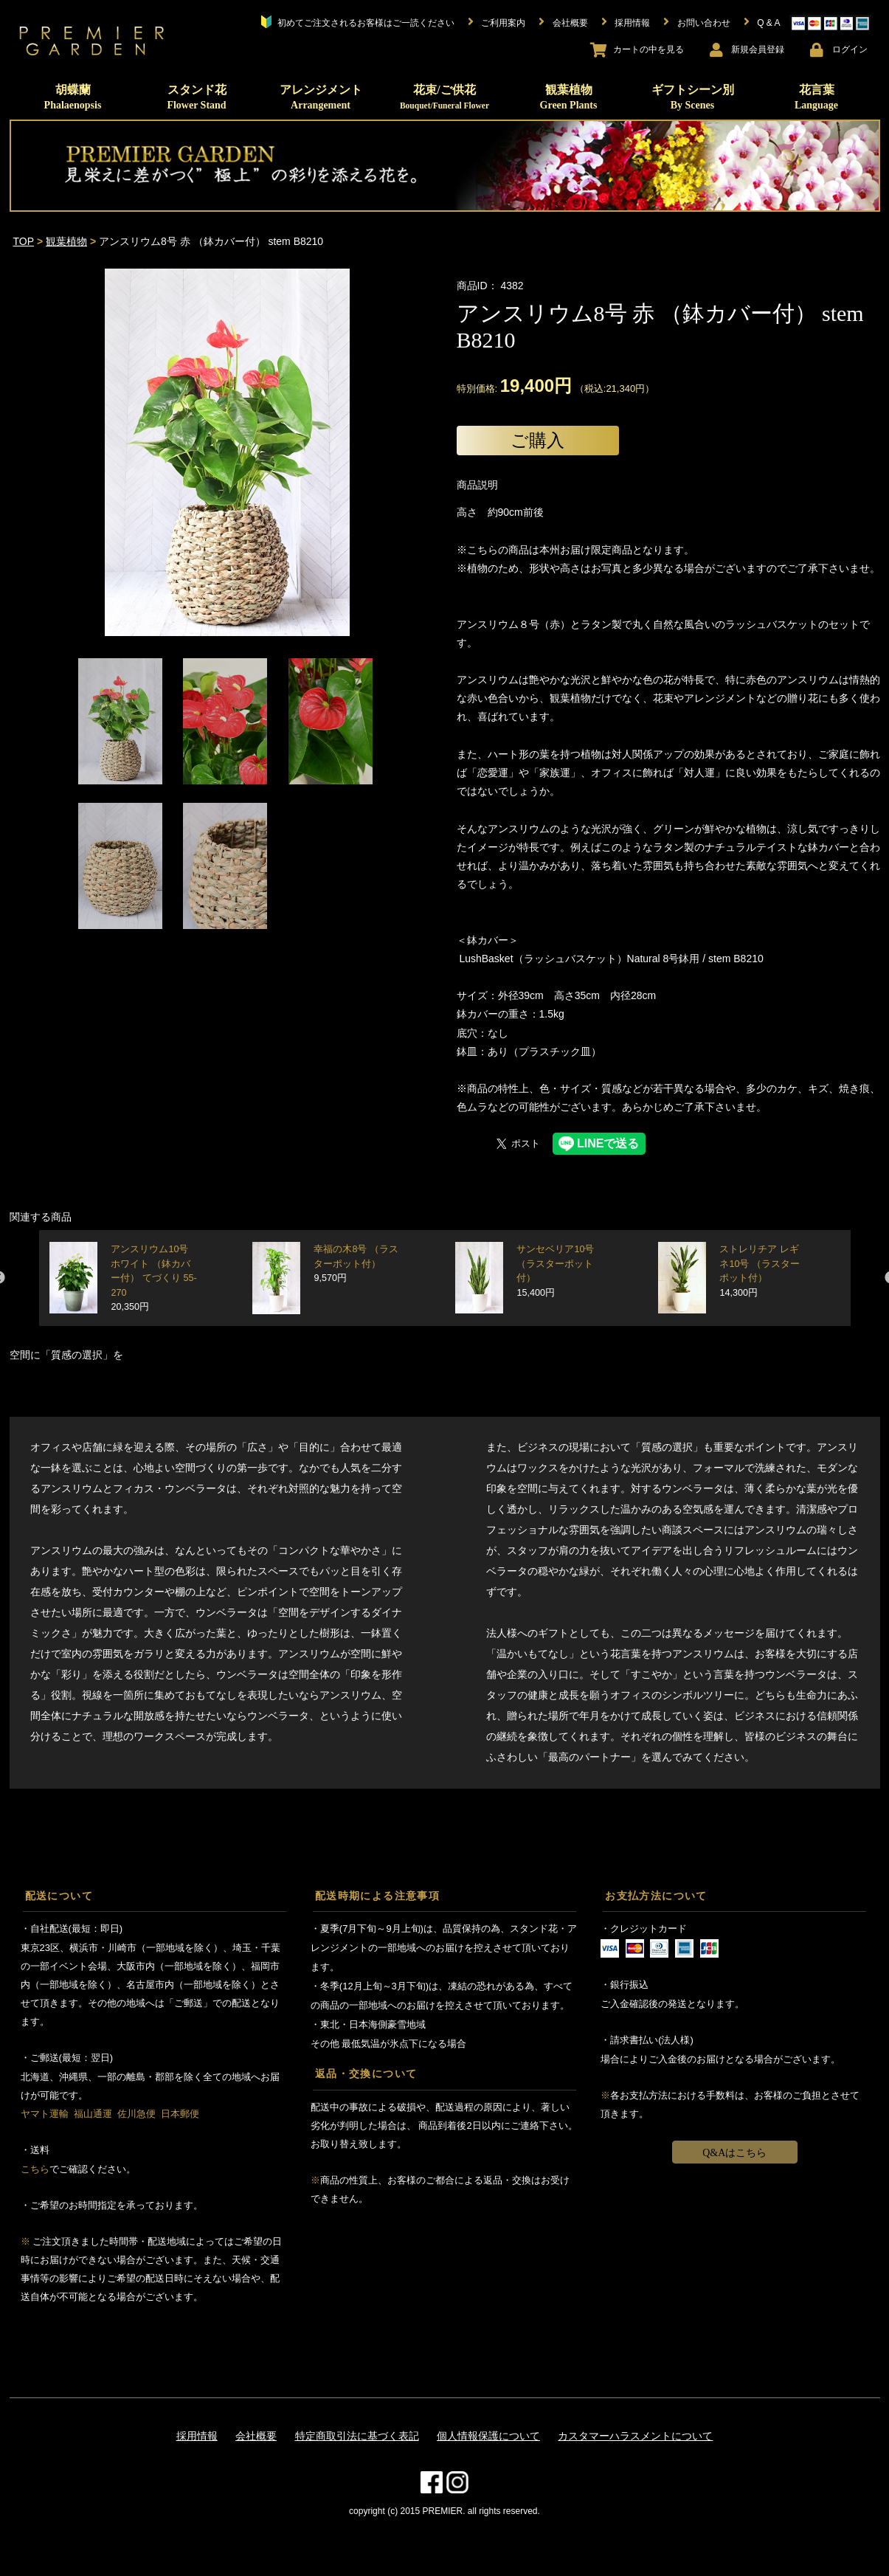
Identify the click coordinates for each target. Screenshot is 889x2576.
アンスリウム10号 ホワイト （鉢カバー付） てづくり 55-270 (153, 1278)
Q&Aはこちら (734, 2152)
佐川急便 (136, 2113)
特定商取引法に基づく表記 (357, 2436)
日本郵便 (180, 2113)
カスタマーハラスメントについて (635, 2436)
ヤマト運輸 (45, 2113)
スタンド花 (196, 97)
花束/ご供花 (444, 96)
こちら (35, 2169)
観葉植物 (569, 97)
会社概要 (256, 2436)
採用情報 (197, 2436)
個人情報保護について (488, 2436)
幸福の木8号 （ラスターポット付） (356, 1263)
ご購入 (537, 440)
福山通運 (93, 2113)
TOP (24, 241)
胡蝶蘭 (73, 97)
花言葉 (816, 97)
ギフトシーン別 (692, 97)
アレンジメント (321, 97)
